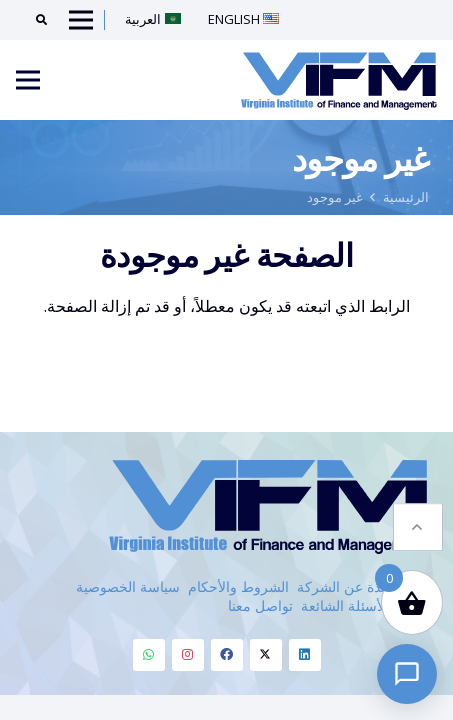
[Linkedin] (305, 655)
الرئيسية (406, 197)
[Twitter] (266, 655)
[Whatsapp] (149, 655)
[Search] (34, 20)
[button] (418, 516)
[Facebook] (227, 655)
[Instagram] (188, 655)
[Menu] (28, 80)
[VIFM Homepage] (339, 80)
